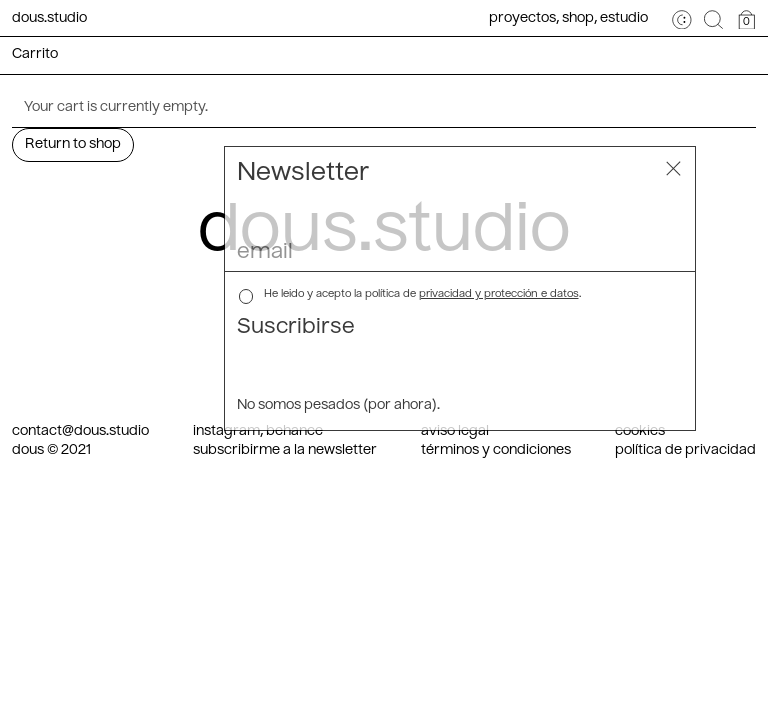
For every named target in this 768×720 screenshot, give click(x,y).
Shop (578, 18)
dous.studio (49, 18)
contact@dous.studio (80, 431)
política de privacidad (685, 450)
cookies (640, 431)
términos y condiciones (496, 450)
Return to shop (73, 144)
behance (294, 431)
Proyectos (522, 18)
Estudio (624, 18)
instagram (226, 431)
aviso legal (455, 431)
